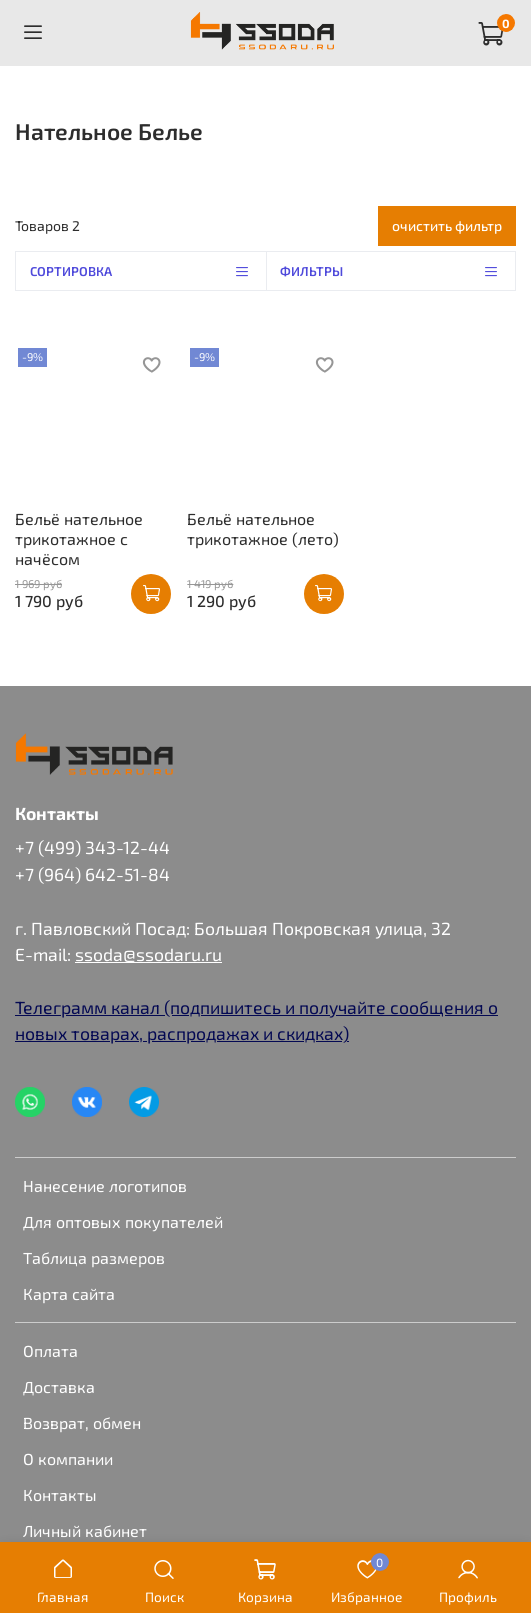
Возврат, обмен (82, 1422)
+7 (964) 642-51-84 (92, 874)
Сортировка (148, 271)
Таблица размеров (94, 1257)
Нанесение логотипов (105, 1185)
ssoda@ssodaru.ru (148, 954)
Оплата (50, 1350)
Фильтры (397, 271)
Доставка (59, 1386)
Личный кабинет (85, 1530)
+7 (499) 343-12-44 (92, 847)
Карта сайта (69, 1293)
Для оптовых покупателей (123, 1221)
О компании (68, 1458)
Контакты (60, 1494)
